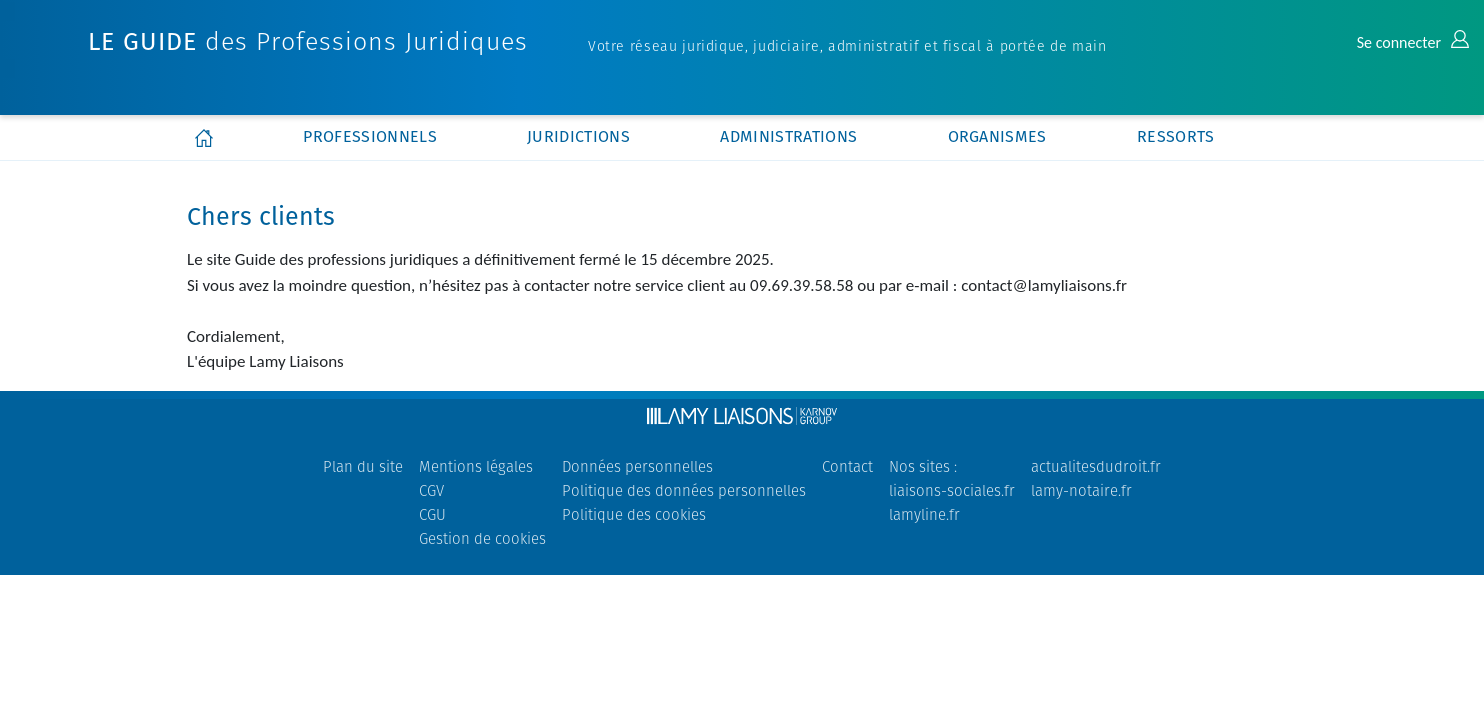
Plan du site (363, 466)
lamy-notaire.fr (1081, 490)
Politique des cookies (634, 514)
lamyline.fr (924, 514)
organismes (997, 136)
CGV (431, 490)
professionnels (369, 136)
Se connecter (1413, 42)
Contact (847, 466)
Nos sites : (923, 466)
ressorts (1176, 136)
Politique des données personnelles (684, 490)
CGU (432, 514)
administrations (788, 136)
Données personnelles (637, 466)
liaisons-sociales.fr (952, 490)
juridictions (578, 136)
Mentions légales (476, 466)
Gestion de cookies (482, 538)
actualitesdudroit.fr (1096, 466)
